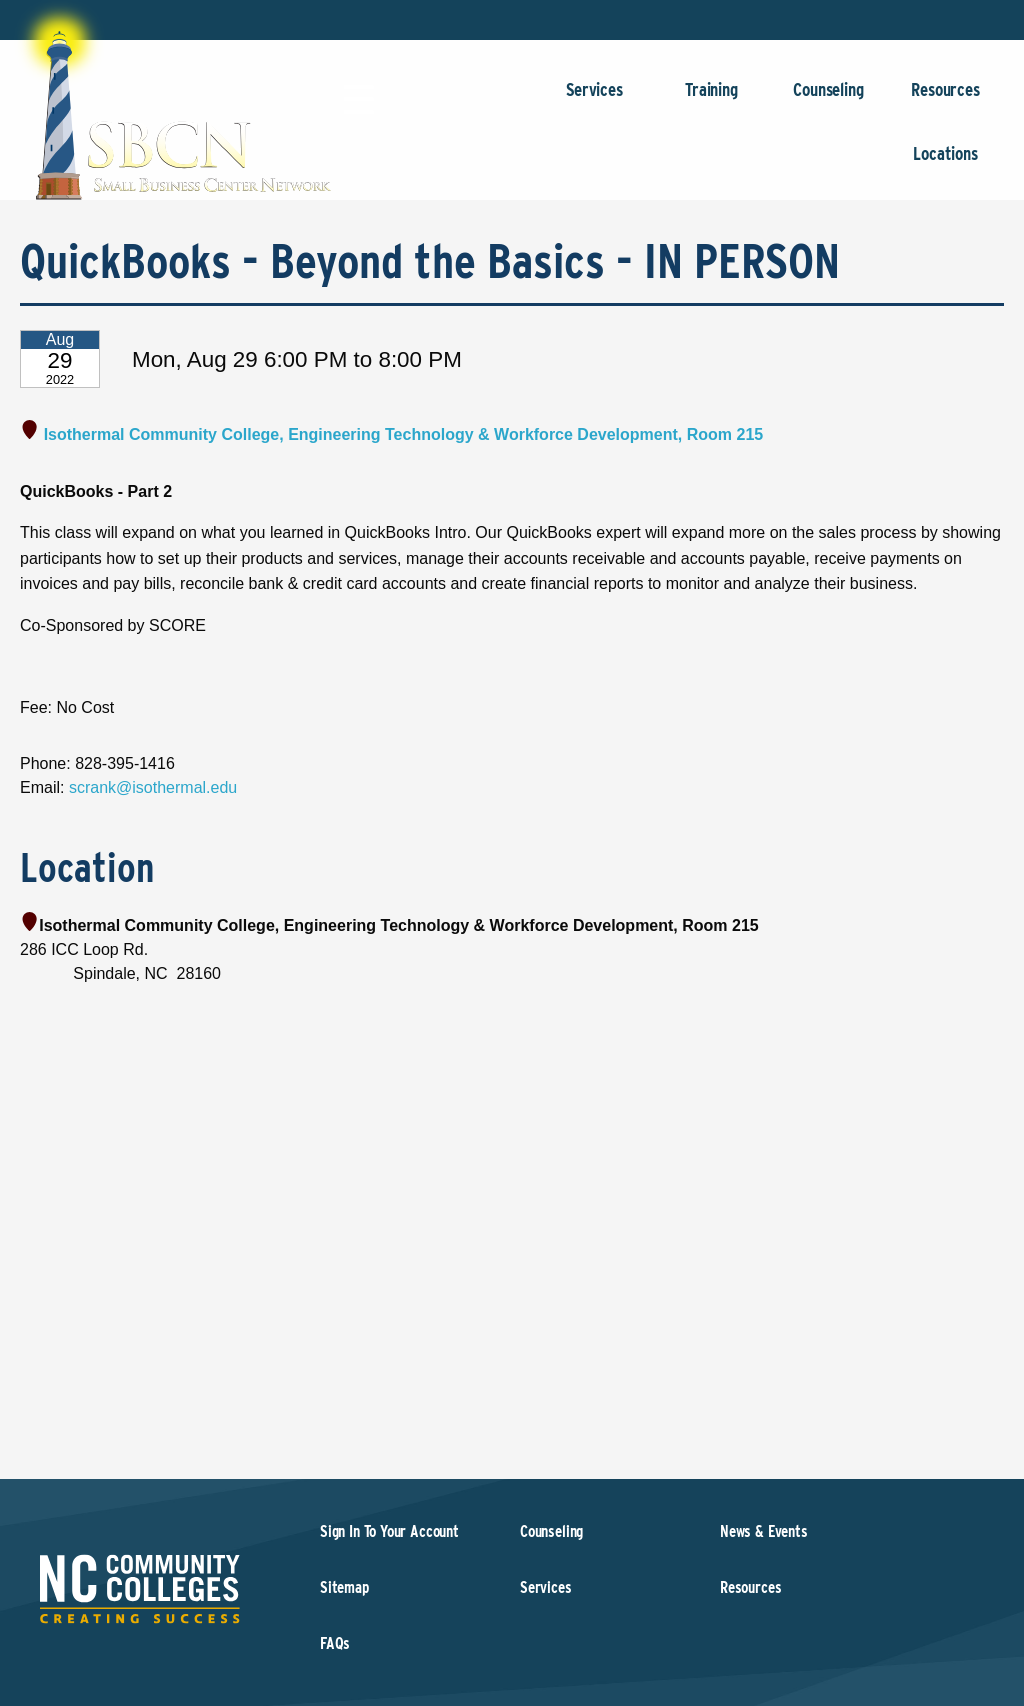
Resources (945, 99)
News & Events (764, 1531)
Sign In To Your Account (389, 1531)
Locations (945, 163)
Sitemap (344, 1587)
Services (594, 99)
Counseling (828, 99)
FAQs (335, 1643)
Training (711, 99)
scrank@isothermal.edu (153, 787)
